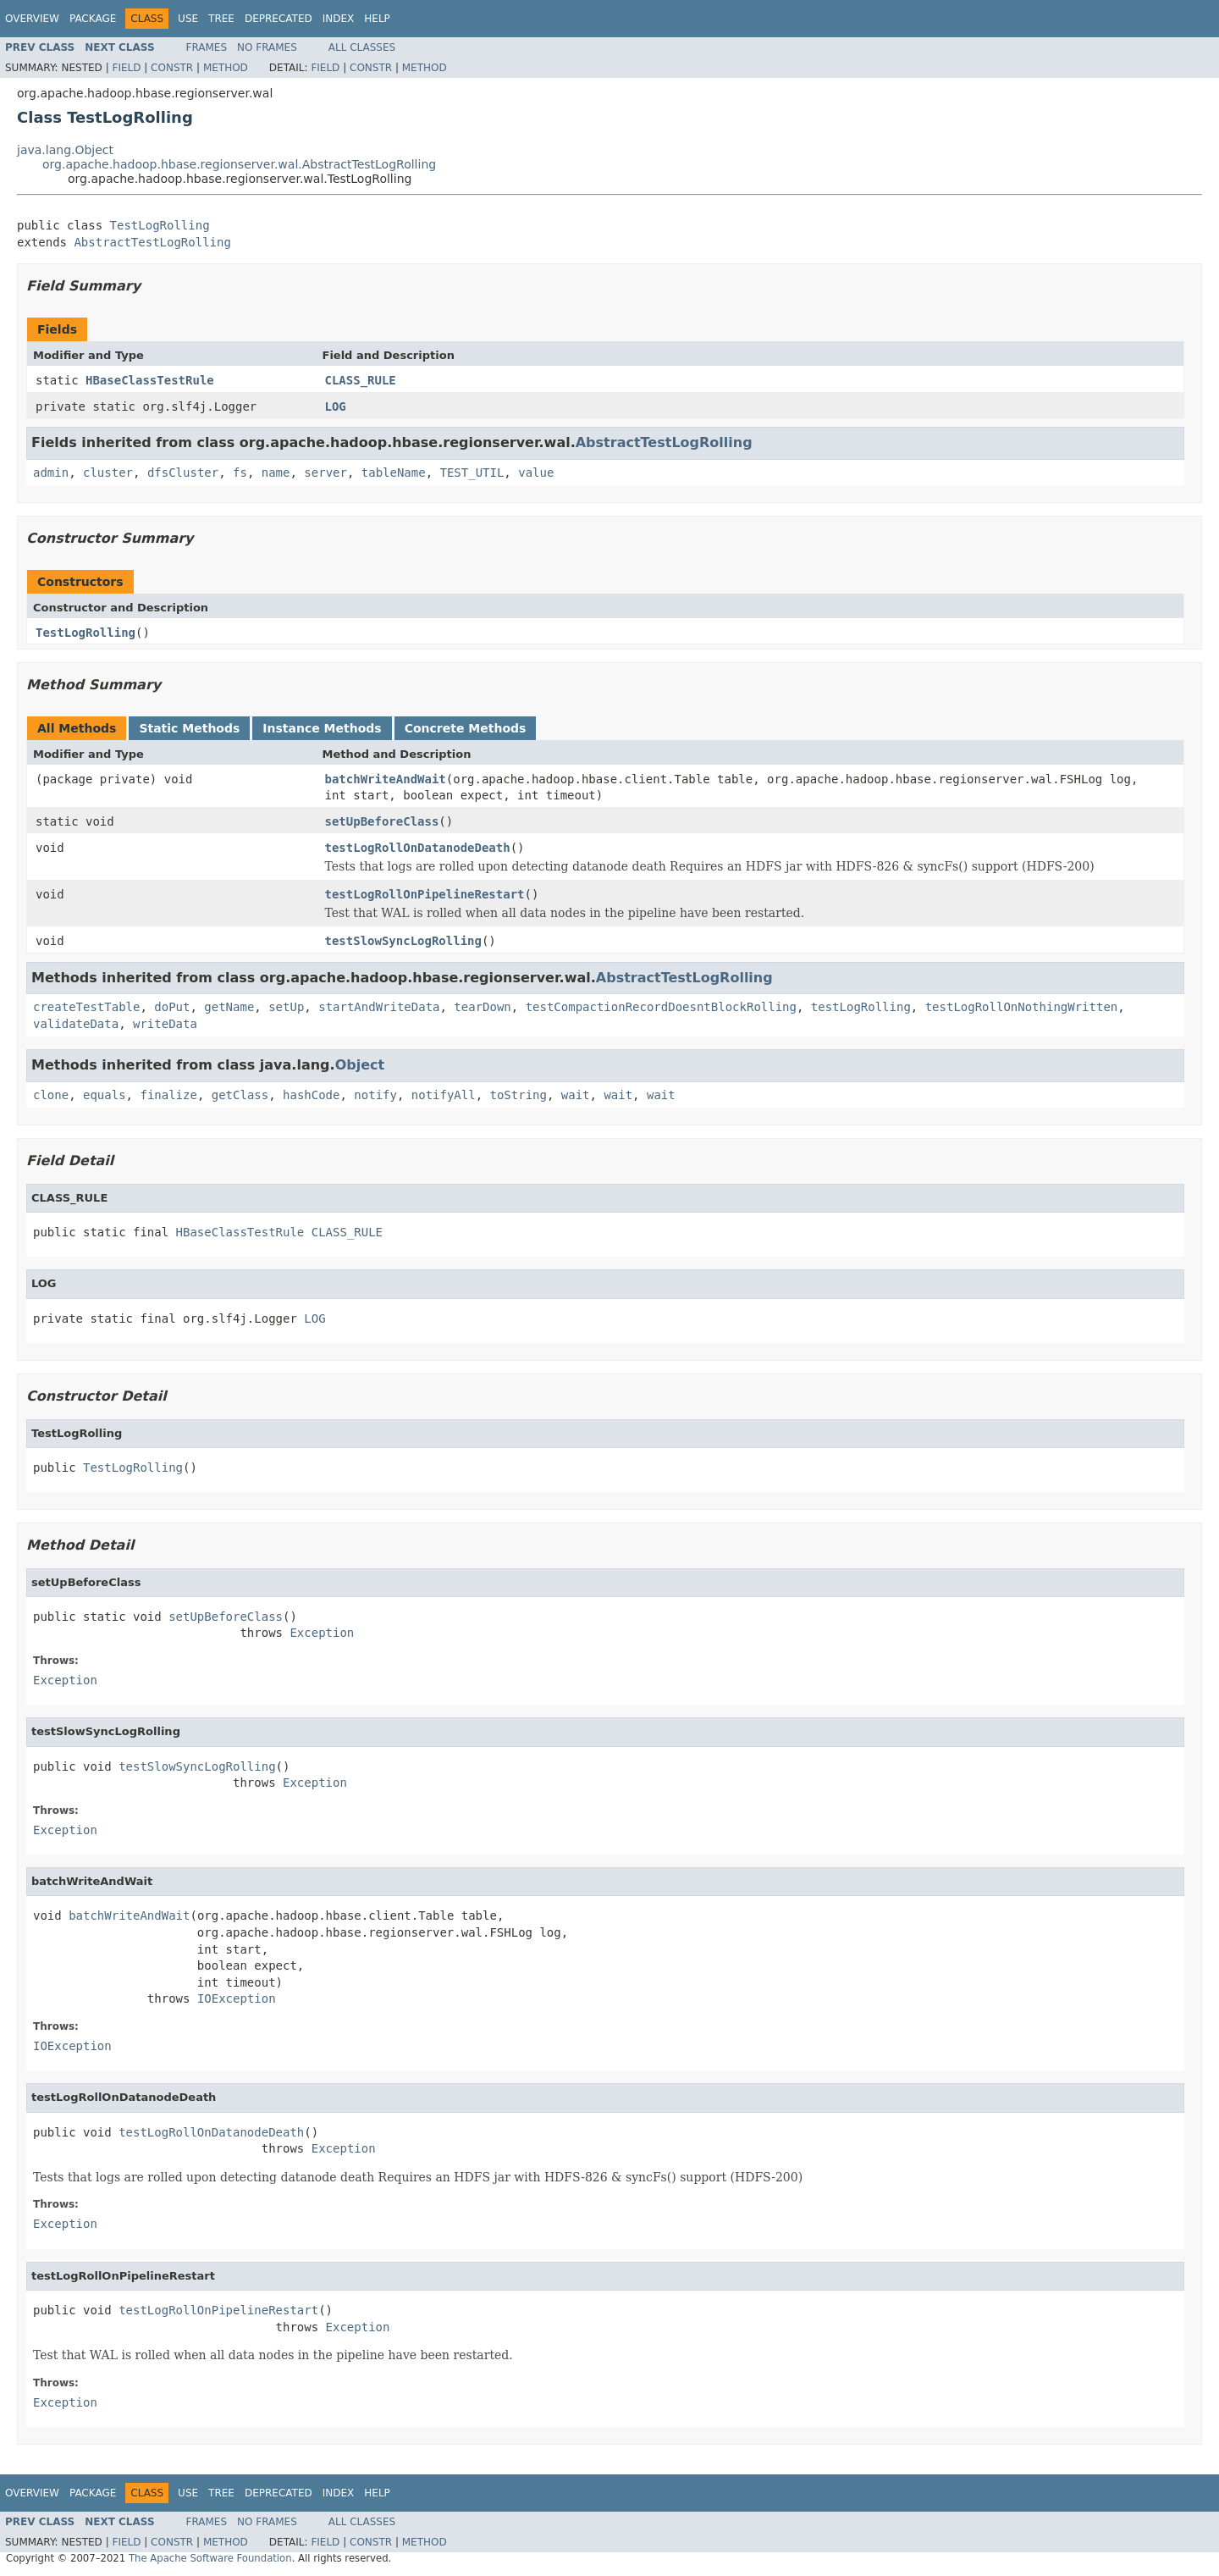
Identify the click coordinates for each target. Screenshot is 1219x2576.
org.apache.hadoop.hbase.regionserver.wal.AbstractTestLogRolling (239, 164)
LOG (335, 406)
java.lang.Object (65, 150)
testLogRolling (861, 1007)
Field (126, 68)
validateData (76, 1024)
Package (92, 19)
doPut (172, 1007)
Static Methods (189, 728)
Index (339, 19)
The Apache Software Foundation (210, 2558)
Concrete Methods (466, 728)
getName (229, 1007)
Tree (221, 19)
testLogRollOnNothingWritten (1021, 1007)
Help (377, 19)
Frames (207, 47)
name (276, 472)
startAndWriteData (378, 1007)
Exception (322, 1632)
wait (575, 1095)
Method (225, 68)
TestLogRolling (160, 225)
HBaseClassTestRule (149, 380)
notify (375, 1095)
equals (104, 1095)
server (325, 472)
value (536, 472)
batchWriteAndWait (385, 779)
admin (51, 472)
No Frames (267, 47)
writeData (165, 1024)
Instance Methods (321, 728)
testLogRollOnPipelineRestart (425, 894)
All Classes (361, 47)
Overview (32, 19)
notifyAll (443, 1095)
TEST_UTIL (472, 472)
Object (360, 1065)
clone (51, 1095)
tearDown (482, 1007)
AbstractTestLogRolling (152, 242)
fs (240, 472)
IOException (236, 1998)
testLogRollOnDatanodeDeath (417, 847)
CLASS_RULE (360, 380)
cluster (108, 472)
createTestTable (86, 1007)
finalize (168, 1095)
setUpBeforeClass (382, 821)
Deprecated (278, 19)
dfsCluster (182, 472)
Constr (172, 68)
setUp (286, 1007)
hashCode (311, 1095)
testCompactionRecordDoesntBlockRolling (661, 1007)
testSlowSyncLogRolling (403, 941)
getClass (240, 1095)
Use (188, 19)
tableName (393, 472)
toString (518, 1095)
